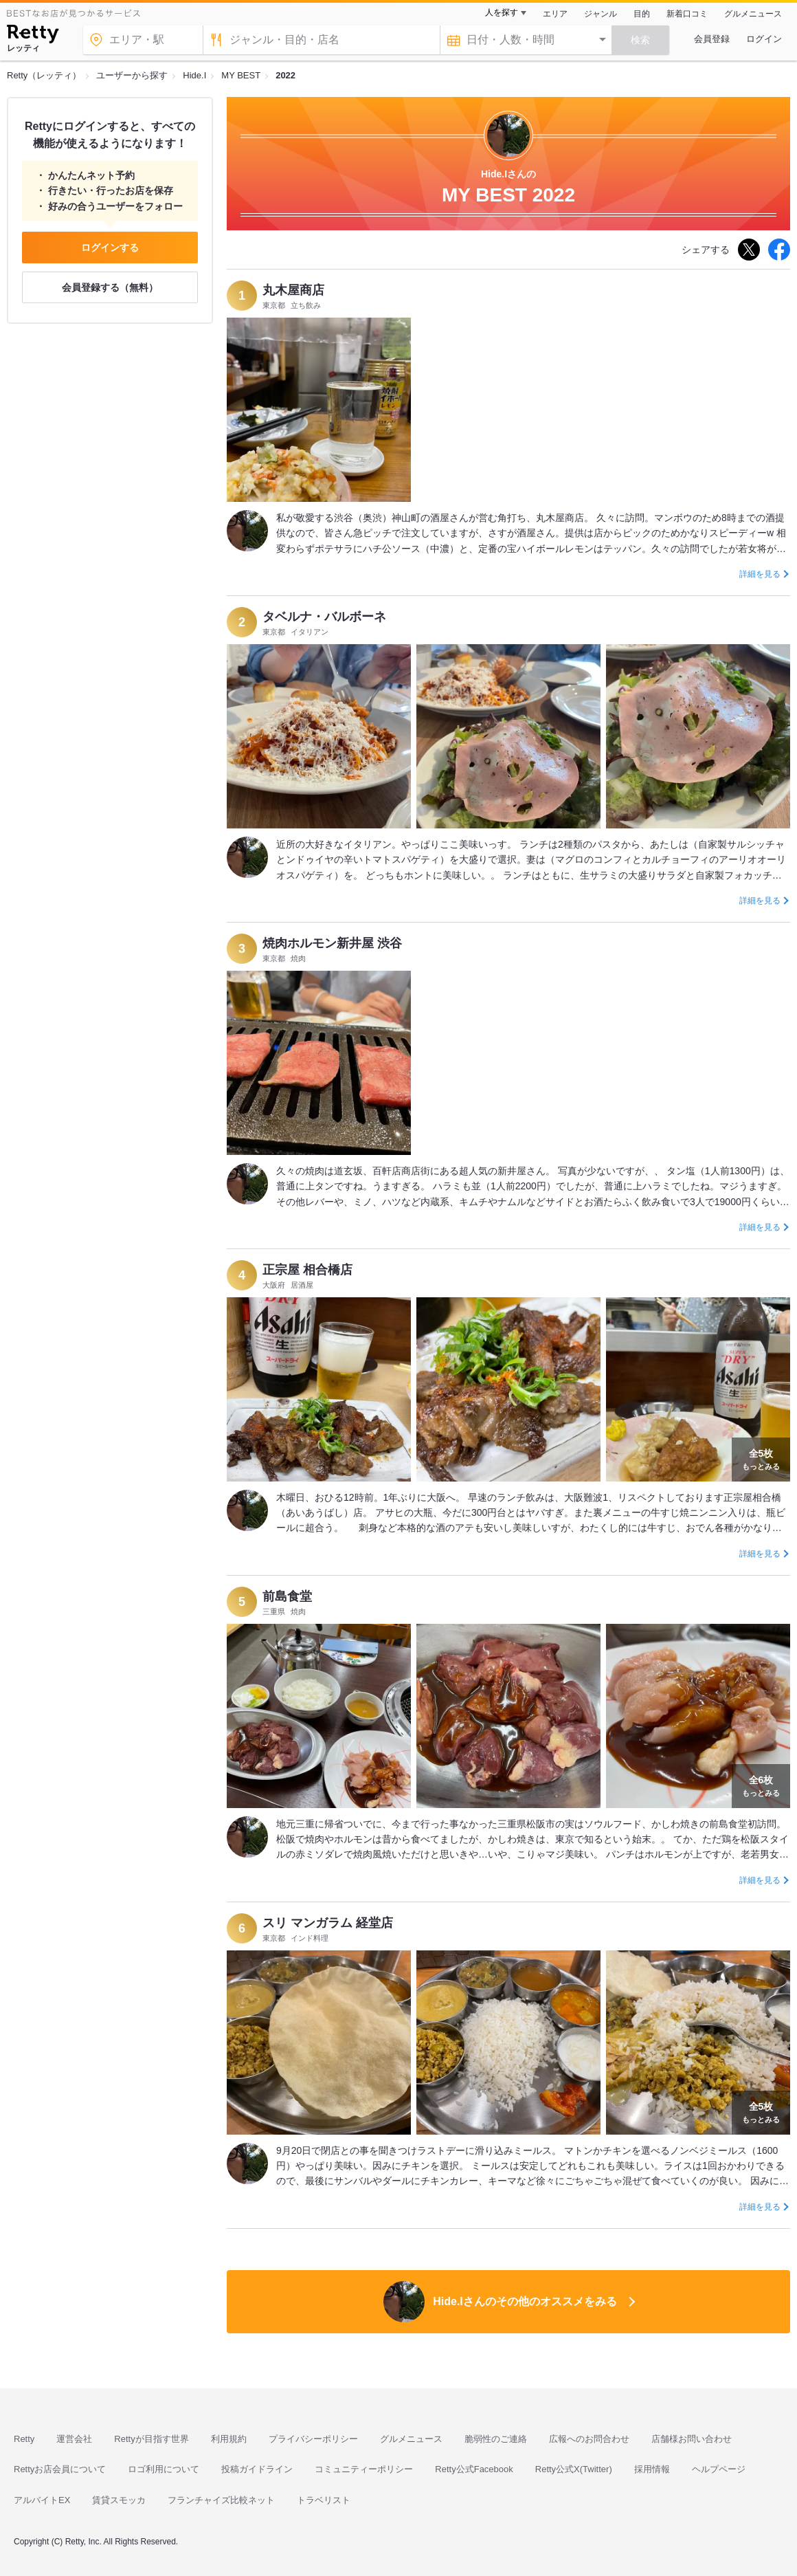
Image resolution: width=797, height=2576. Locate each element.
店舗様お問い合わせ (691, 2439)
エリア (555, 14)
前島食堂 (287, 1596)
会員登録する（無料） (110, 287)
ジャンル (600, 14)
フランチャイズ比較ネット (221, 2500)
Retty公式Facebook (474, 2469)
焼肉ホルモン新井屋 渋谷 (332, 943)
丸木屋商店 (293, 290)
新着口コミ (687, 14)
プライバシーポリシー (313, 2439)
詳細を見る (760, 574)
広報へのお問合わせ (589, 2439)
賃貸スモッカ (119, 2500)
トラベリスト (323, 2500)
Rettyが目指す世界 (151, 2439)
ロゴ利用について (163, 2469)
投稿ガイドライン (257, 2469)
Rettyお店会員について (60, 2469)
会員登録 (712, 39)
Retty (24, 2439)
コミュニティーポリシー (364, 2469)
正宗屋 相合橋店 (307, 1270)
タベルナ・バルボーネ (324, 617)
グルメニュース (753, 14)
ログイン (764, 39)
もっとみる (761, 1458)
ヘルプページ (718, 2469)
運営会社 (74, 2439)
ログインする (110, 247)
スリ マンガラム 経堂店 (327, 1923)
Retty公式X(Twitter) (573, 2469)
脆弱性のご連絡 (495, 2439)
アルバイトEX (42, 2500)
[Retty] (32, 36)
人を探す (501, 12)
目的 (641, 14)
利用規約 (229, 2439)
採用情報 (652, 2469)
